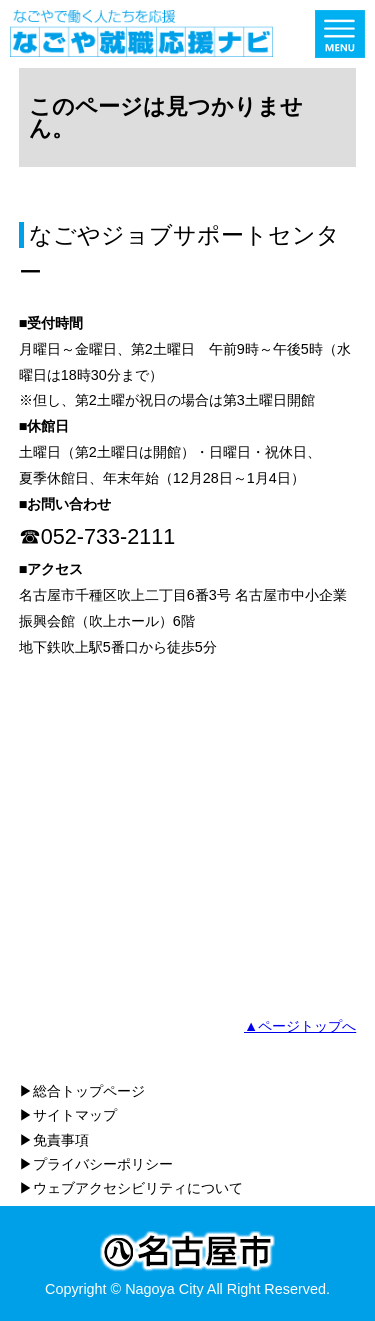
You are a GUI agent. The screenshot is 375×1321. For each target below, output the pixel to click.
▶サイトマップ (68, 1115)
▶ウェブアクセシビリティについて (131, 1188)
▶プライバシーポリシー (96, 1164)
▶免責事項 (54, 1140)
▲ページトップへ (300, 1026)
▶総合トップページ (82, 1091)
